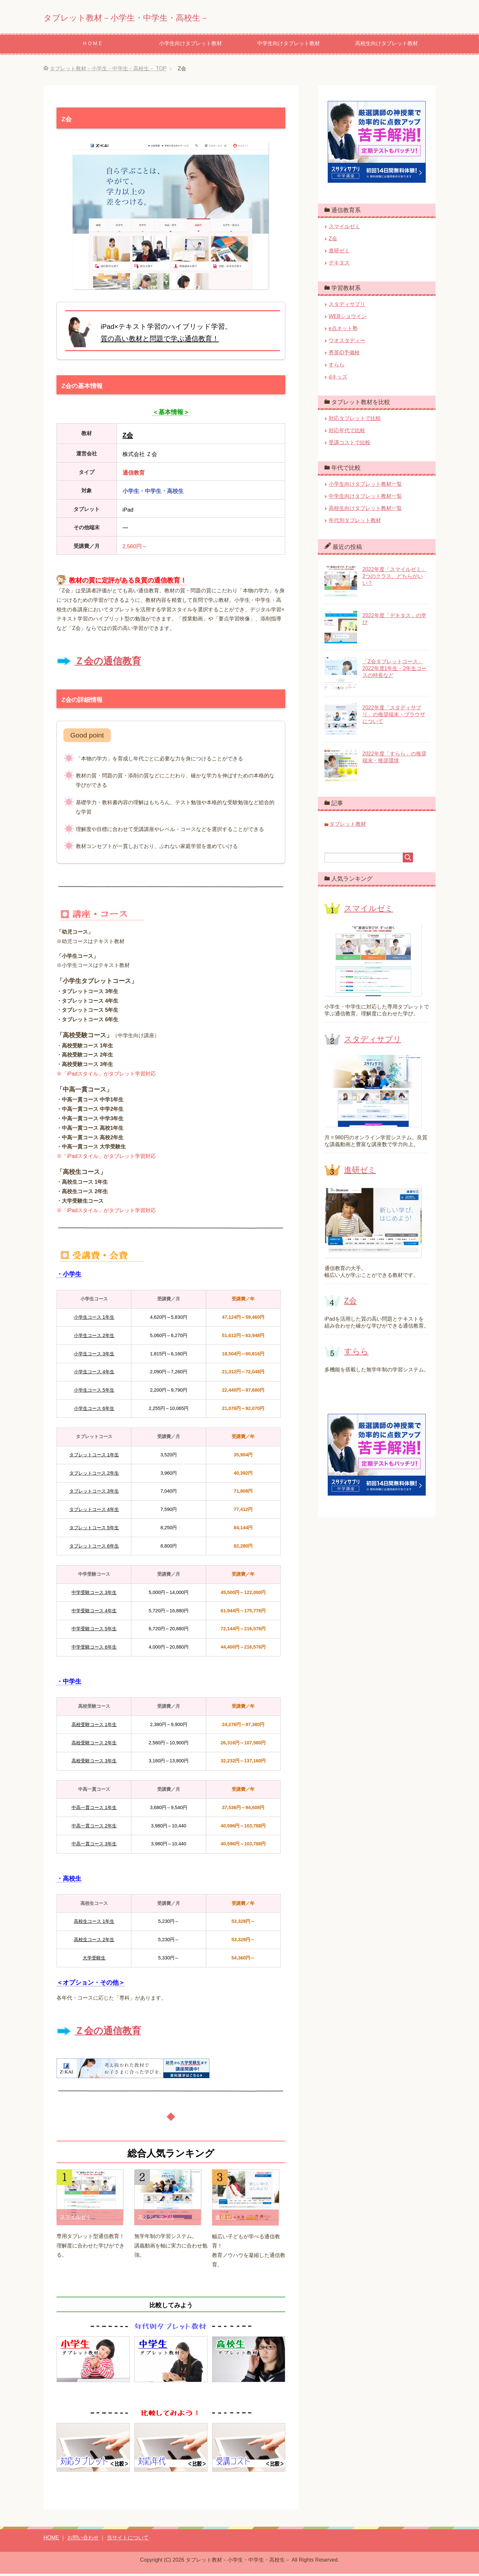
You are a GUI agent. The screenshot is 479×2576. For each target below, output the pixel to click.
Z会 (333, 241)
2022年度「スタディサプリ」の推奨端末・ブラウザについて (393, 716)
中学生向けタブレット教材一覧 (365, 498)
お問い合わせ (83, 2540)
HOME (51, 2540)
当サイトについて (128, 2540)
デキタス (339, 265)
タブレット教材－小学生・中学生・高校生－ (161, 17)
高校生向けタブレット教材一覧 (365, 510)
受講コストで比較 (350, 445)
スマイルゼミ (75, 2219)
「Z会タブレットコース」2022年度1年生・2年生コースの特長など (394, 670)
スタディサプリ (156, 2219)
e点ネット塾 (343, 330)
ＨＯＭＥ (92, 45)
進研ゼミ (225, 2219)
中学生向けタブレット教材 (288, 45)
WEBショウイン (348, 318)
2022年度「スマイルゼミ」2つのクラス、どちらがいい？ (394, 578)
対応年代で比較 (347, 432)
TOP (108, 71)
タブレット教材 (347, 826)
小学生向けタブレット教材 (190, 45)
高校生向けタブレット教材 (386, 45)
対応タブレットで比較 (355, 420)
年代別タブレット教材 (355, 522)
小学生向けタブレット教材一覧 (365, 486)
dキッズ (338, 379)
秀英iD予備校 (344, 355)
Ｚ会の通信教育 (107, 663)
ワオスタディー (347, 343)
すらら (336, 367)
